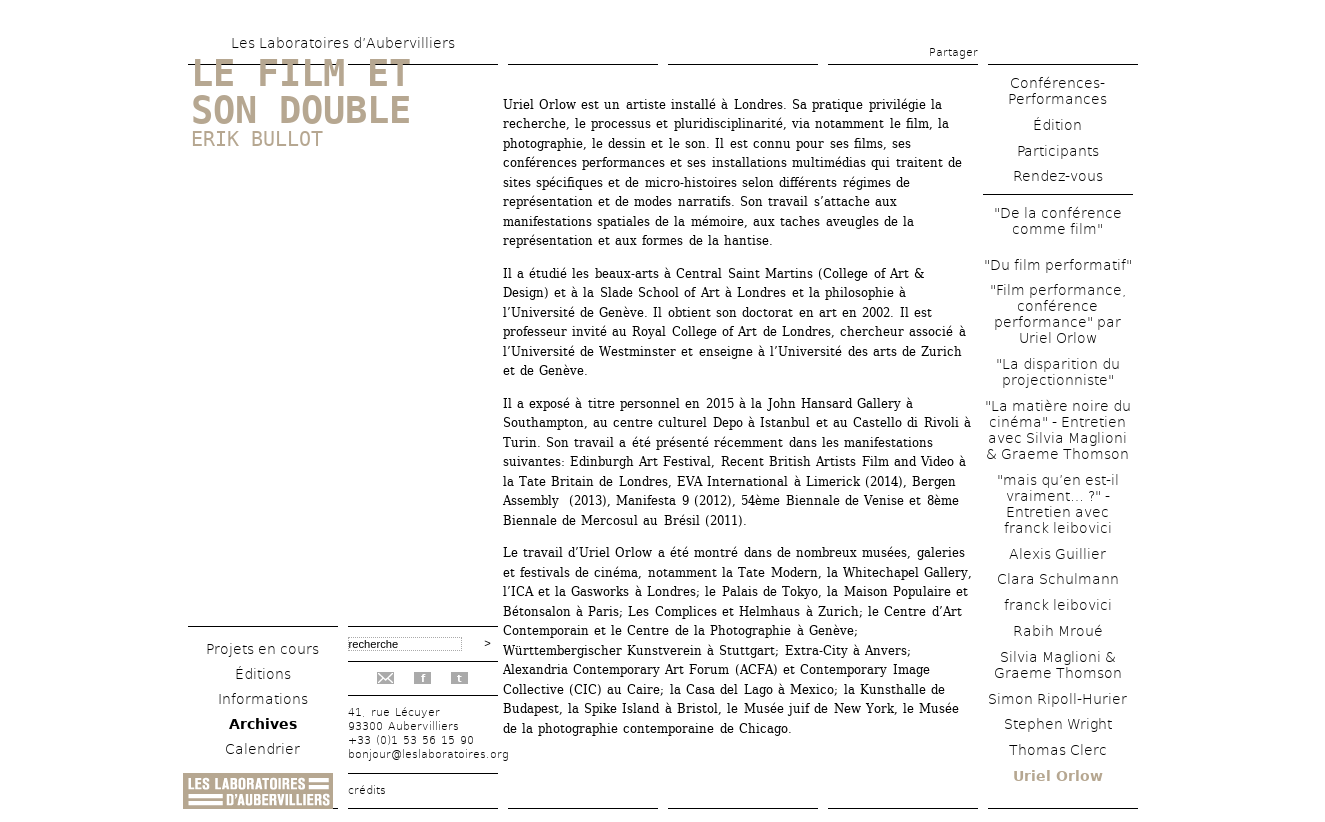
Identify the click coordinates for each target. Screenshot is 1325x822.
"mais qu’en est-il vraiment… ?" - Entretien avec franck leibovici (1058, 504)
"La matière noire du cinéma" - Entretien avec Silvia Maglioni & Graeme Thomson (1058, 430)
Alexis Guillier (1057, 554)
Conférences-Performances (1057, 91)
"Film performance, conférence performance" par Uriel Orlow (1058, 314)
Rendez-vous (1058, 176)
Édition (1057, 125)
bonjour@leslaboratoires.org (428, 754)
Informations (263, 699)
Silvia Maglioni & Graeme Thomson (1058, 665)
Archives (263, 724)
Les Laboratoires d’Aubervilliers (343, 43)
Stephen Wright (1058, 724)
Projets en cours (262, 649)
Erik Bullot (257, 139)
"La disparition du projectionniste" (1058, 372)
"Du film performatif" (1058, 265)
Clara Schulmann (1058, 579)
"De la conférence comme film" (1058, 221)
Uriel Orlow (1058, 776)
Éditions (263, 674)
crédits (367, 790)
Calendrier (262, 749)
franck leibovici (1058, 605)
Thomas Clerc (1058, 750)
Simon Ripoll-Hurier (1057, 699)
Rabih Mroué (1058, 631)
